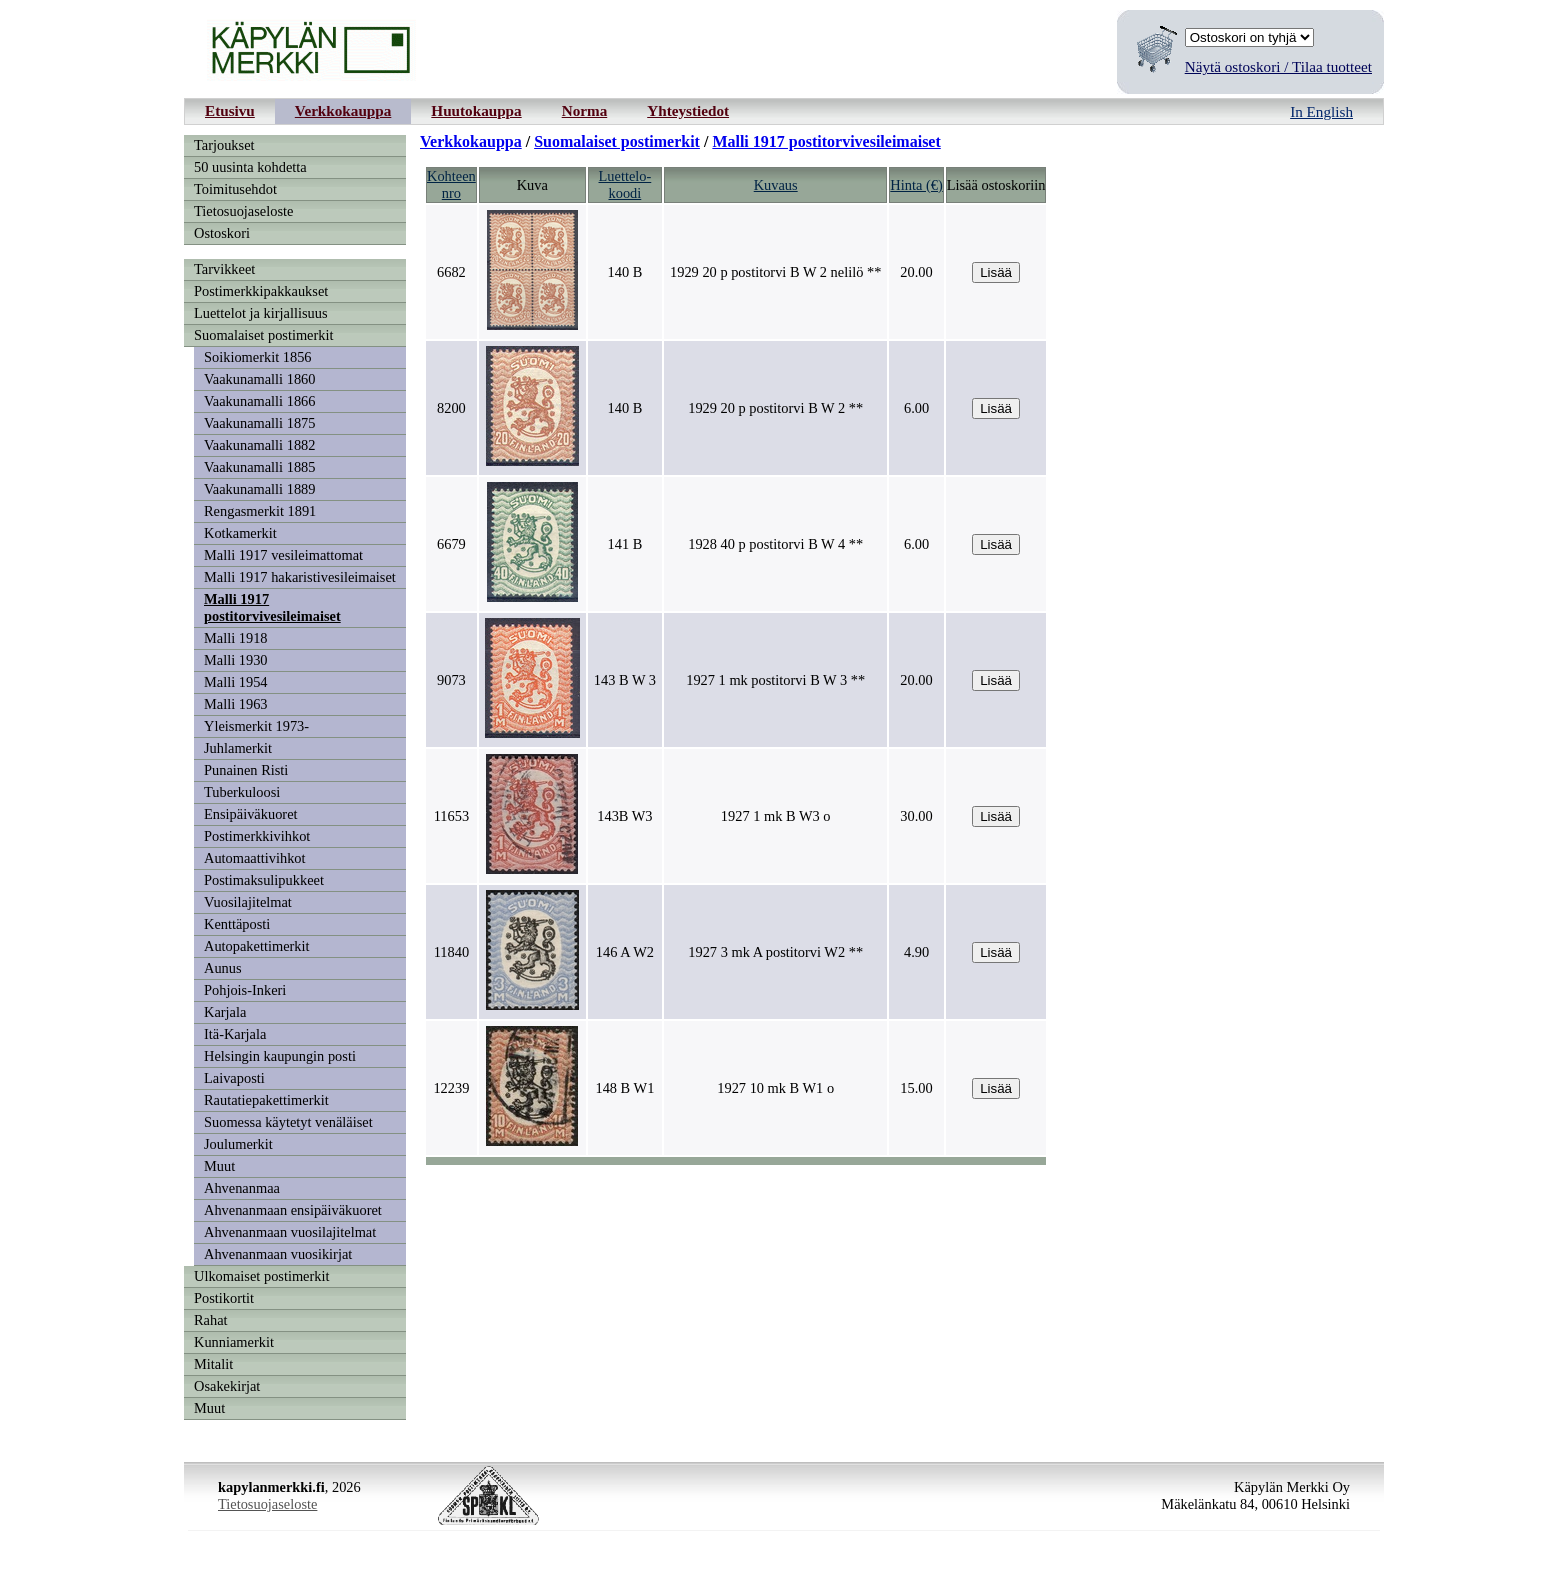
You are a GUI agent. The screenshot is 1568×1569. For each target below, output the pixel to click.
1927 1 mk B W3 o (776, 816)
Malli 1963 (236, 704)
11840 (451, 952)
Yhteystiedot (688, 110)
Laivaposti (234, 1078)
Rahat (211, 1320)
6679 (451, 544)
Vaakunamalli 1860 (260, 379)
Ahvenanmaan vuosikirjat (278, 1254)
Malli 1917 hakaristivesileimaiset (300, 577)
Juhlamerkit (238, 748)
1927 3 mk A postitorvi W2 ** (775, 952)
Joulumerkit (238, 1144)
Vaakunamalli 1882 (260, 445)
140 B (624, 272)
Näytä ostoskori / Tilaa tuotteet (1278, 66)
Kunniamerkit (234, 1342)
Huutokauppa (476, 110)
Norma (585, 110)
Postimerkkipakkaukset (261, 291)
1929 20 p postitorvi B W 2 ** (775, 408)
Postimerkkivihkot (257, 836)
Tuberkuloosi (242, 792)
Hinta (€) (916, 185)
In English (1321, 111)
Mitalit (213, 1364)
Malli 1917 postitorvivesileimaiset (272, 607)
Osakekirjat (227, 1386)
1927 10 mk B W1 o (775, 1088)
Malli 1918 (236, 638)
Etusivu (230, 110)
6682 (451, 272)
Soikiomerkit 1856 (258, 357)
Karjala (225, 1012)
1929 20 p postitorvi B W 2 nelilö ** (775, 272)
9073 (451, 680)
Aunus (223, 968)
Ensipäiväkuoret (251, 814)
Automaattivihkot (255, 858)
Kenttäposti (237, 924)
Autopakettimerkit (257, 946)
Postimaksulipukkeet (264, 880)
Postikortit (224, 1298)
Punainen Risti (246, 770)
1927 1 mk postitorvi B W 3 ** (775, 680)
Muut (219, 1166)
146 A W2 (625, 952)
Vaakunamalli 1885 (260, 467)
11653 (451, 816)
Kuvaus (776, 185)
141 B (624, 544)
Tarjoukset (224, 145)
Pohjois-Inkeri (245, 990)
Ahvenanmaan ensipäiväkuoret (293, 1210)
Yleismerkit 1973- (256, 726)
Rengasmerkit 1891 (260, 511)
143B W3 (624, 816)
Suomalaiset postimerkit (264, 335)
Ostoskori (222, 233)
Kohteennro (451, 184)
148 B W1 (624, 1088)
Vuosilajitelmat (248, 902)
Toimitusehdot (235, 189)
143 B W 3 (625, 680)
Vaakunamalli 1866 (260, 401)
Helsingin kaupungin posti (280, 1056)
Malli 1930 (236, 660)
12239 (451, 1088)
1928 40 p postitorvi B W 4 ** (775, 544)
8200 (451, 408)
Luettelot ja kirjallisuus (261, 313)
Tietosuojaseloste (243, 211)
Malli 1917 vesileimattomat (283, 555)
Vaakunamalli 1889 (260, 489)
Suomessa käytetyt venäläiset (288, 1122)
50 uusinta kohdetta (250, 167)
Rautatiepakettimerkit (266, 1100)
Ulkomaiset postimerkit (262, 1276)
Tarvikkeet (224, 269)
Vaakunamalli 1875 (260, 423)
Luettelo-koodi (625, 184)
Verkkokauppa (343, 110)
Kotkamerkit (240, 533)
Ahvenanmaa (242, 1188)
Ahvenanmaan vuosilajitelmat (290, 1232)
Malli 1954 (236, 682)
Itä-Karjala (235, 1034)
